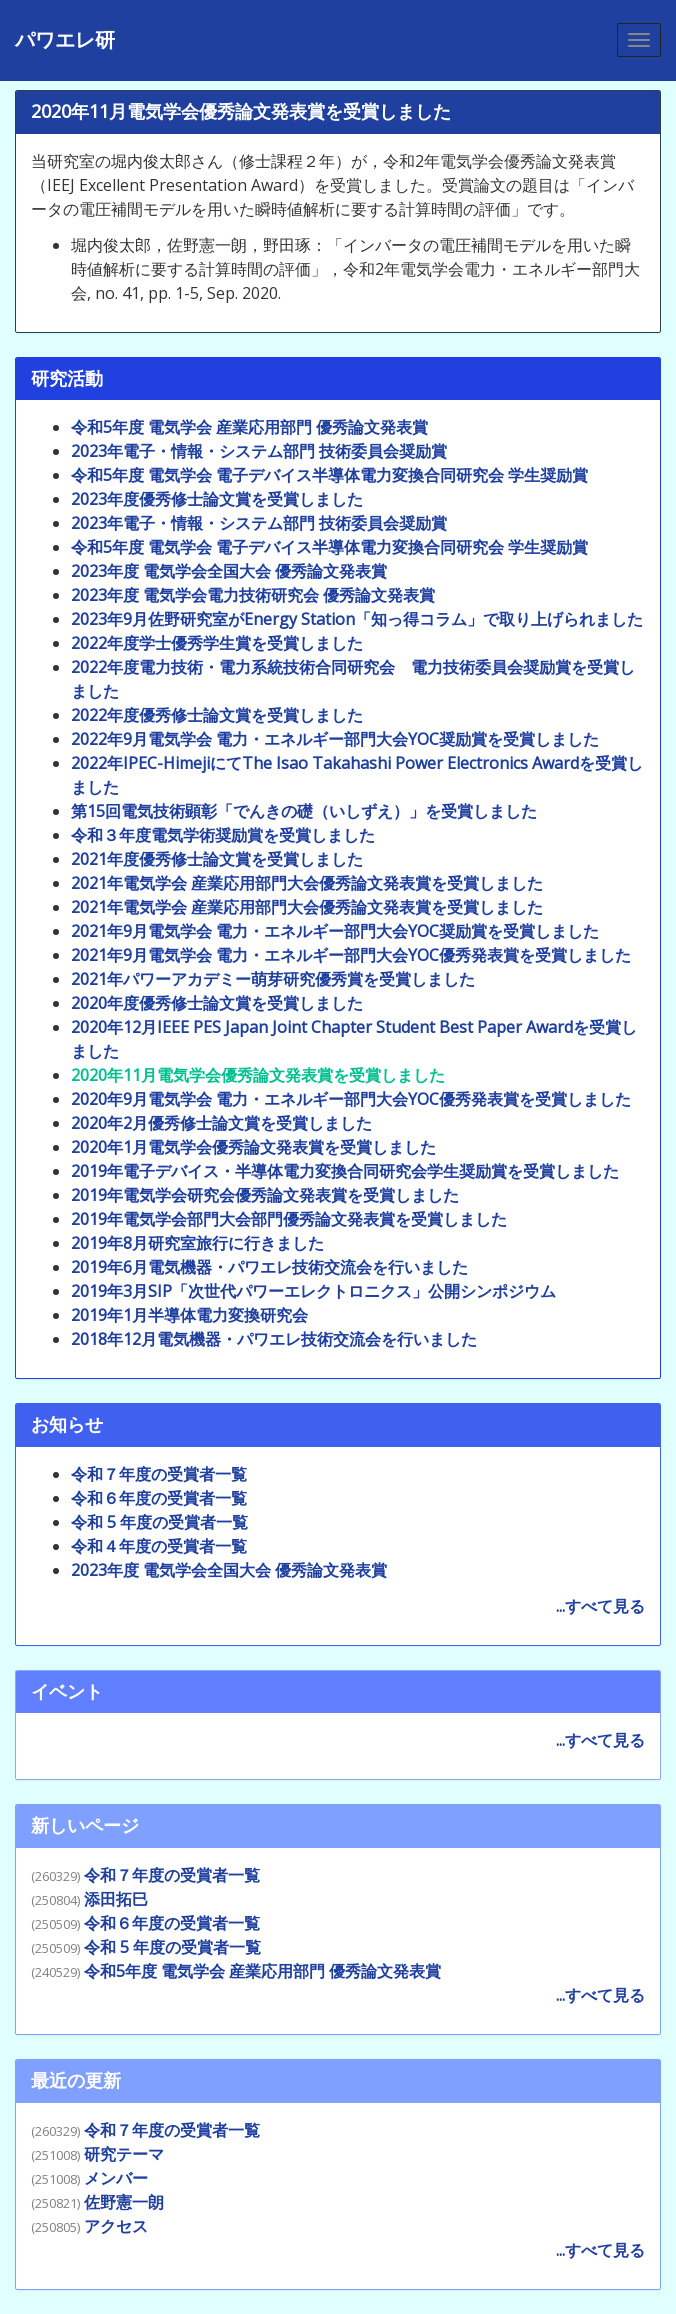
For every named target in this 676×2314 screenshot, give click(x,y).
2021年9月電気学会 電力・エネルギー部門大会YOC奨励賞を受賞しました (335, 931)
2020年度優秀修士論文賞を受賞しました (217, 1003)
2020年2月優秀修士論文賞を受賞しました (221, 1123)
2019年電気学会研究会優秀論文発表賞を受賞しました (265, 1195)
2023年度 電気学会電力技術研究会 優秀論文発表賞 (253, 595)
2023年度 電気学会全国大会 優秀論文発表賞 (229, 571)
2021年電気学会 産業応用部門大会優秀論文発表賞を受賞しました (307, 883)
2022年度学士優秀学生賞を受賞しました (217, 643)
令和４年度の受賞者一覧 (159, 1546)
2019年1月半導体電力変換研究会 (189, 1315)
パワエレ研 (65, 39)
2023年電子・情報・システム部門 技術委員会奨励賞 (259, 451)
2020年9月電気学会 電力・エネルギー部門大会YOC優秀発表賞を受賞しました (351, 1099)
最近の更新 (76, 2080)
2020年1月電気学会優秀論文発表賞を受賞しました (253, 1147)
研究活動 (67, 378)
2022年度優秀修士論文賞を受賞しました (217, 715)
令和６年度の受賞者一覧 (159, 1498)
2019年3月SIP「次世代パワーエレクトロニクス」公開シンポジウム (313, 1291)
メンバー (116, 2178)
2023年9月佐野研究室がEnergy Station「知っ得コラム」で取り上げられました (357, 619)
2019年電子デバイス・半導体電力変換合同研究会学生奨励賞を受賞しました (345, 1171)
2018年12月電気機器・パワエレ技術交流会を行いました (274, 1339)
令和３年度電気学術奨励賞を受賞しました (223, 835)
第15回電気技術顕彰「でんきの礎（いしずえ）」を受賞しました (304, 811)
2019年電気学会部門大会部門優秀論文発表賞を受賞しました (289, 1219)
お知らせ (67, 1424)
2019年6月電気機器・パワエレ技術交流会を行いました (269, 1267)
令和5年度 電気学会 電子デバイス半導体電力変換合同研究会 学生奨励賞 (329, 475)
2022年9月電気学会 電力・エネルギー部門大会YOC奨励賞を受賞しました (335, 739)
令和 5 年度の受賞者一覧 (159, 1522)
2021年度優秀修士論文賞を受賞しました (217, 859)
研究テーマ (124, 2154)
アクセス (116, 2226)
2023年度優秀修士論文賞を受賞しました (217, 499)
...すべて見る (600, 1606)
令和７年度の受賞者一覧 (159, 1474)
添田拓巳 (116, 1899)
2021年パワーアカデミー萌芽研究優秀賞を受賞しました (273, 979)
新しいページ (85, 1825)
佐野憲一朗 (124, 2202)
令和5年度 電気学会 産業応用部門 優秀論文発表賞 (249, 427)
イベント (67, 1691)
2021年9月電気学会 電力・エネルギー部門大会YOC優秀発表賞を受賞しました (351, 955)
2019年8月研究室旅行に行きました (197, 1243)
